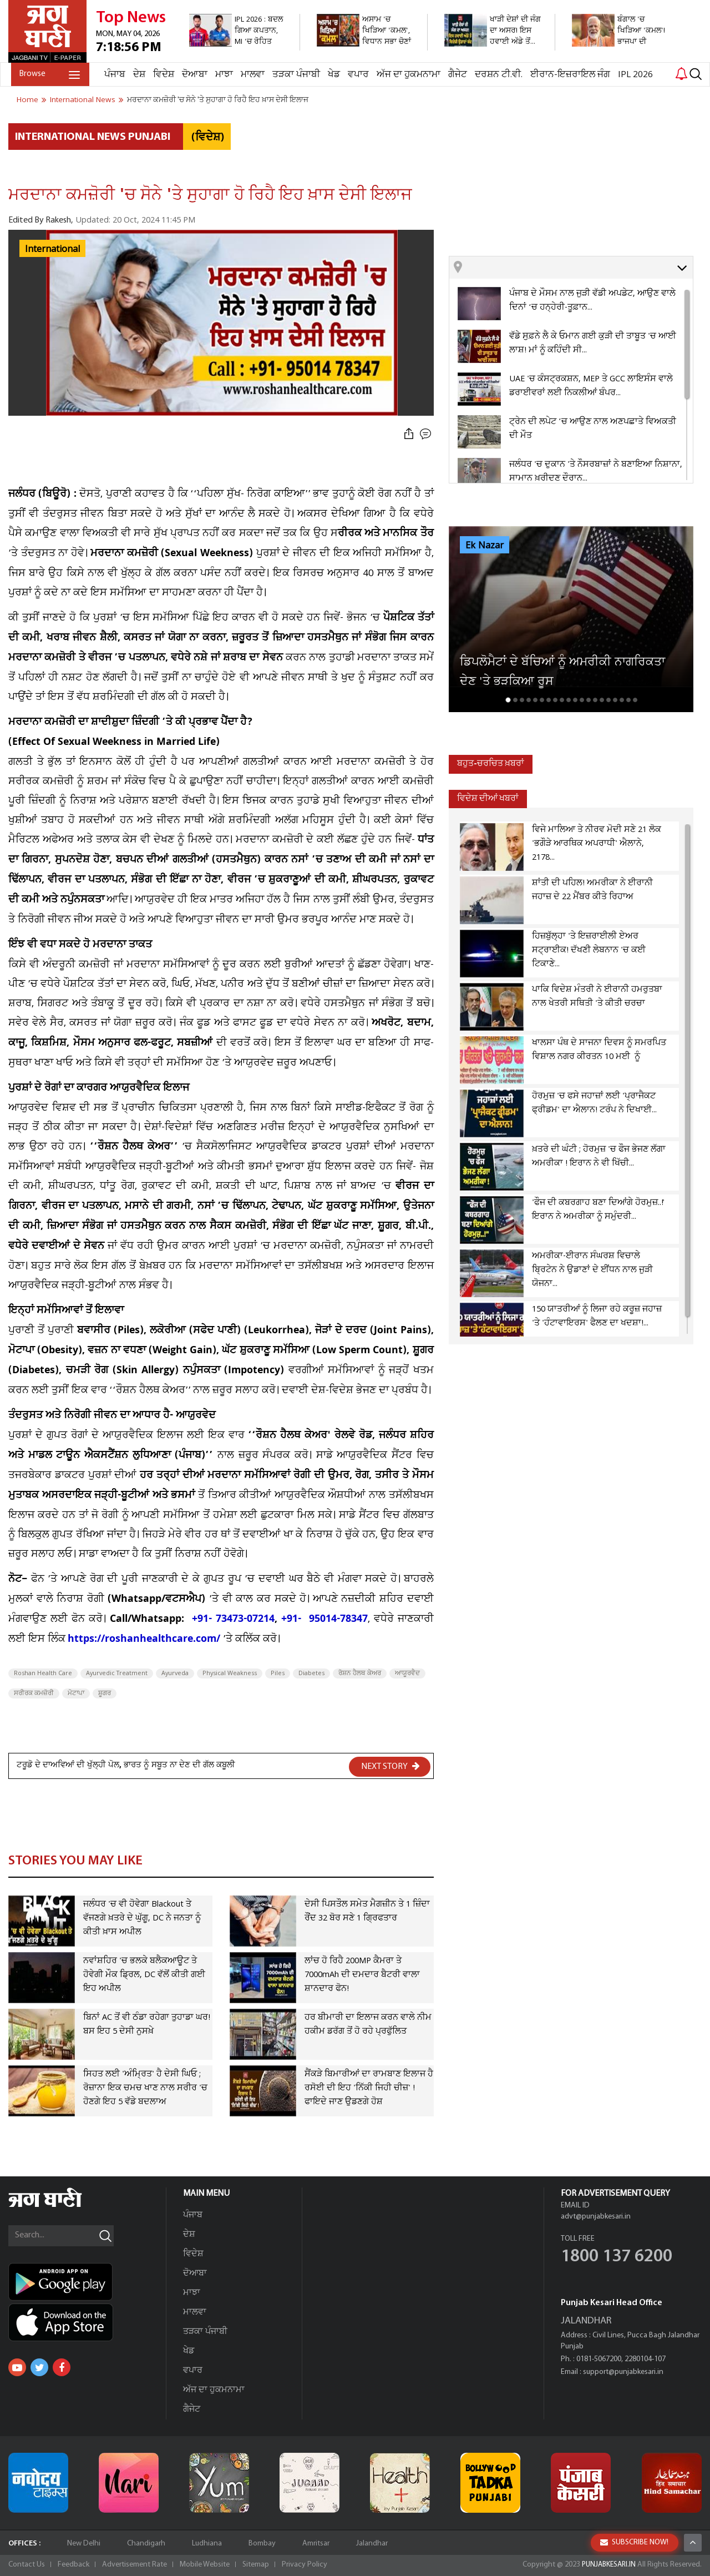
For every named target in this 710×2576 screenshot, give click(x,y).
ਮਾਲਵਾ (250, 74)
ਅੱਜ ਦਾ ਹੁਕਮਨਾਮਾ (406, 74)
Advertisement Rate (134, 2564)
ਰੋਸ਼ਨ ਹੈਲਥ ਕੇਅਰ (359, 1673)
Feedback (73, 2564)
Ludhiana (207, 2543)
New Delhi (83, 2543)
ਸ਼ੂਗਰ (104, 1693)
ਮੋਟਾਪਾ (76, 1693)
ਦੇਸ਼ (136, 74)
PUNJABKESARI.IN (607, 2564)
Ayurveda (175, 1673)
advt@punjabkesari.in (596, 2216)
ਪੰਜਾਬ (112, 74)
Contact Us (26, 2564)
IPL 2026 (632, 74)
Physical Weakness (229, 1673)
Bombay (262, 2543)
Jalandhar (372, 2543)
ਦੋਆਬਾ (192, 74)
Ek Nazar (484, 545)
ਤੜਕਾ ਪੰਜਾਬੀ (293, 74)
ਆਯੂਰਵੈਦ (407, 1673)
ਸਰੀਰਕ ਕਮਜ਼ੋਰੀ (34, 1693)
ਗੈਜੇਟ (454, 74)
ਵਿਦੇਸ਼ (160, 74)
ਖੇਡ (331, 74)
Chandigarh (146, 2543)
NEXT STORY (390, 1766)
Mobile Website (205, 2564)
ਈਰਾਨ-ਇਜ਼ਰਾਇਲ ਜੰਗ (567, 74)
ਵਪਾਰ (355, 74)
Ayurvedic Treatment (117, 1673)
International (52, 249)
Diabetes (311, 1673)
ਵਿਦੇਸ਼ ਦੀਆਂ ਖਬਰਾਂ (489, 799)
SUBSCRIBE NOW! (634, 2542)
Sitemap (255, 2564)
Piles (278, 1673)
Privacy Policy (304, 2564)
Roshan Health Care (43, 1673)
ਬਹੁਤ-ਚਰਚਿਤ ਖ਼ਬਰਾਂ (492, 764)
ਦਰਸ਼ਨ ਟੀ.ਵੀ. (496, 74)
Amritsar (315, 2543)
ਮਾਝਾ (221, 74)
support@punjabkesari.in (623, 2372)
